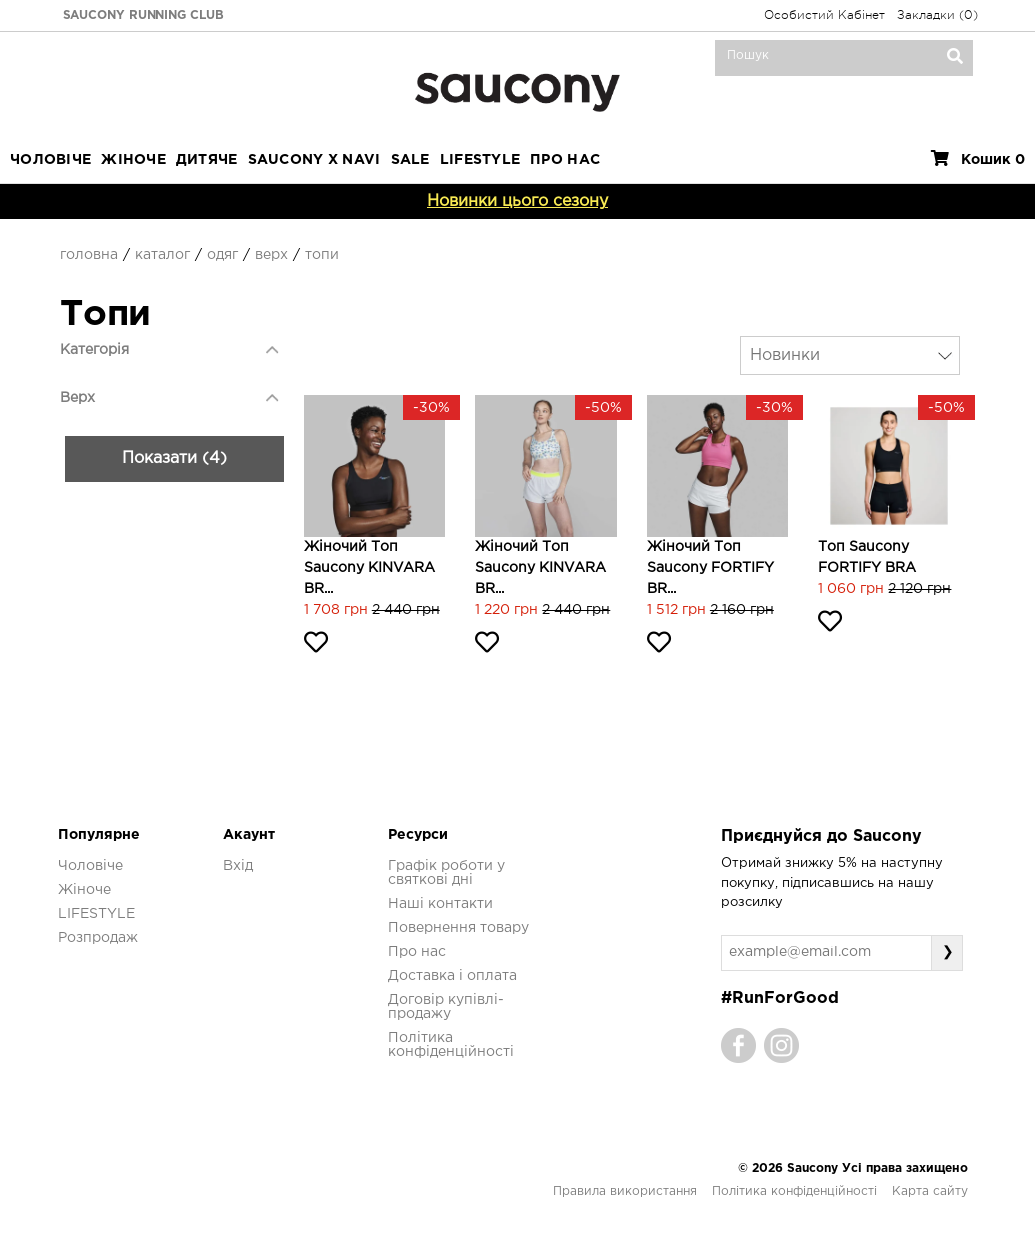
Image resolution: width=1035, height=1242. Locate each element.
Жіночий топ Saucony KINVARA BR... (369, 568)
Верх (271, 255)
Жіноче (133, 160)
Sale (410, 160)
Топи (322, 255)
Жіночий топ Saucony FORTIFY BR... (710, 568)
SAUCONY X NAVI (314, 160)
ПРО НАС (565, 160)
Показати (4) (174, 913)
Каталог (162, 255)
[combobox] (850, 355)
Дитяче (207, 160)
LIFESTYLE (480, 160)
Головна (89, 255)
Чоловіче (50, 160)
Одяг (222, 255)
